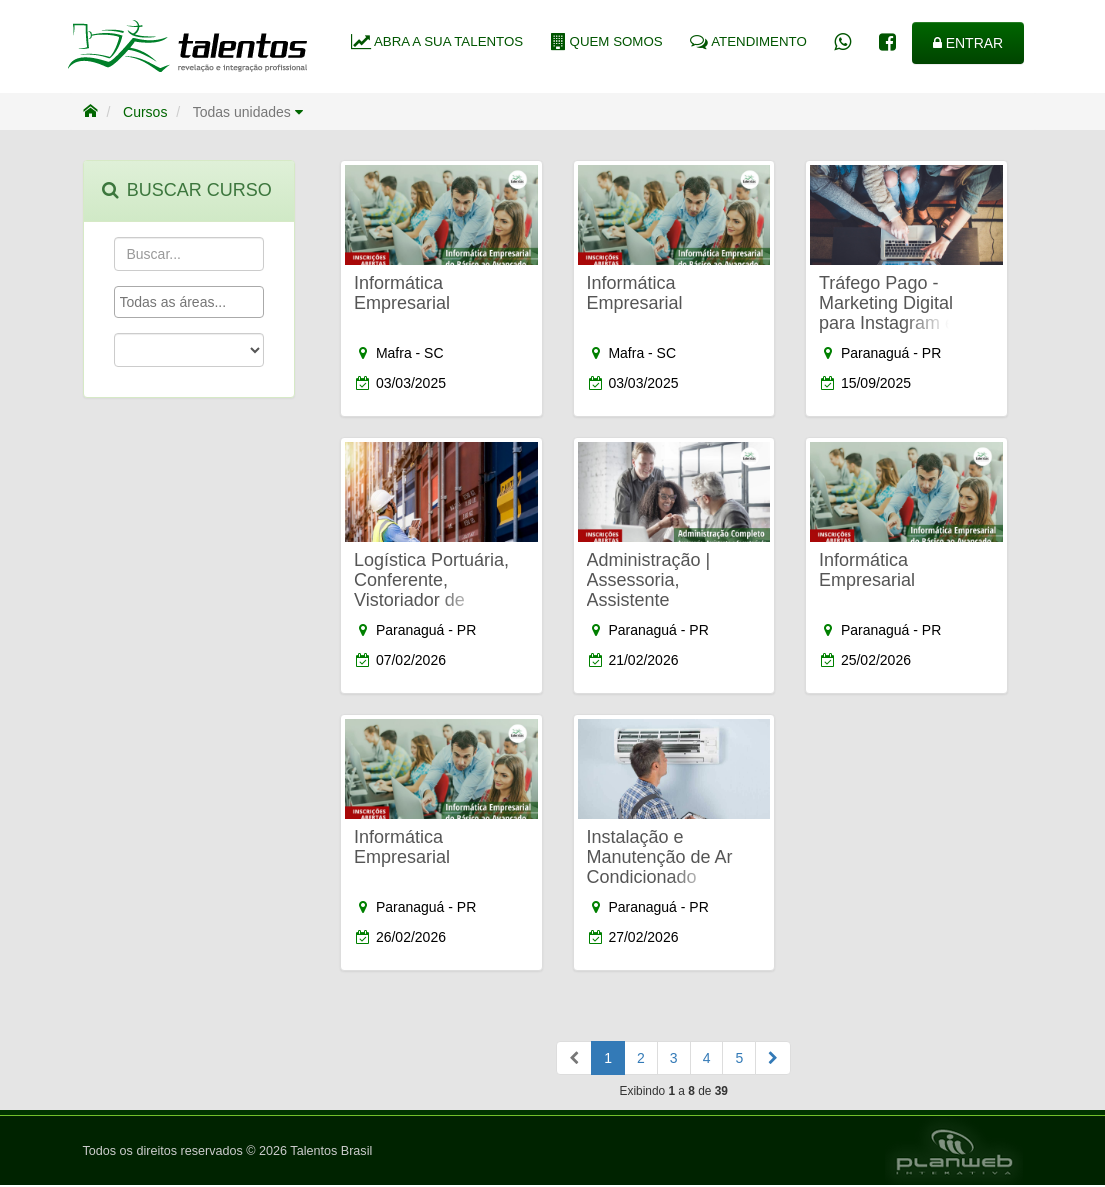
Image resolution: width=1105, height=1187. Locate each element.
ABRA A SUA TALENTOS (437, 41)
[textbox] (194, 302)
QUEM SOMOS (607, 41)
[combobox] (189, 302)
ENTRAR (968, 43)
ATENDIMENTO (748, 41)
